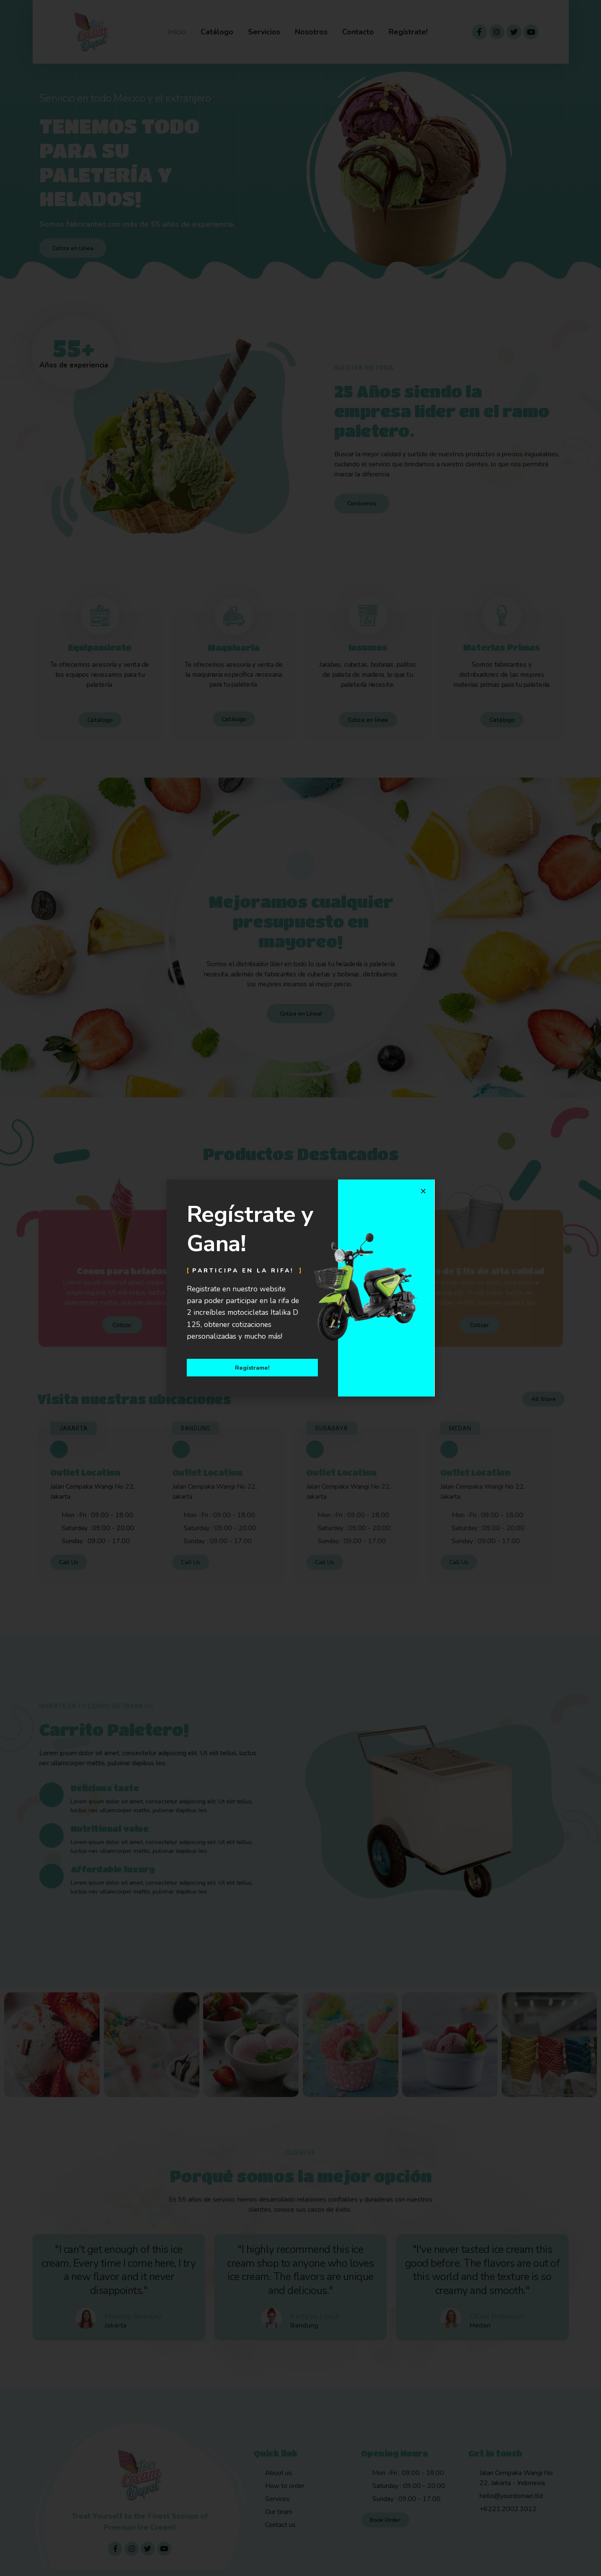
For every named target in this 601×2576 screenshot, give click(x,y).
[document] (300, 1288)
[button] (423, 1190)
